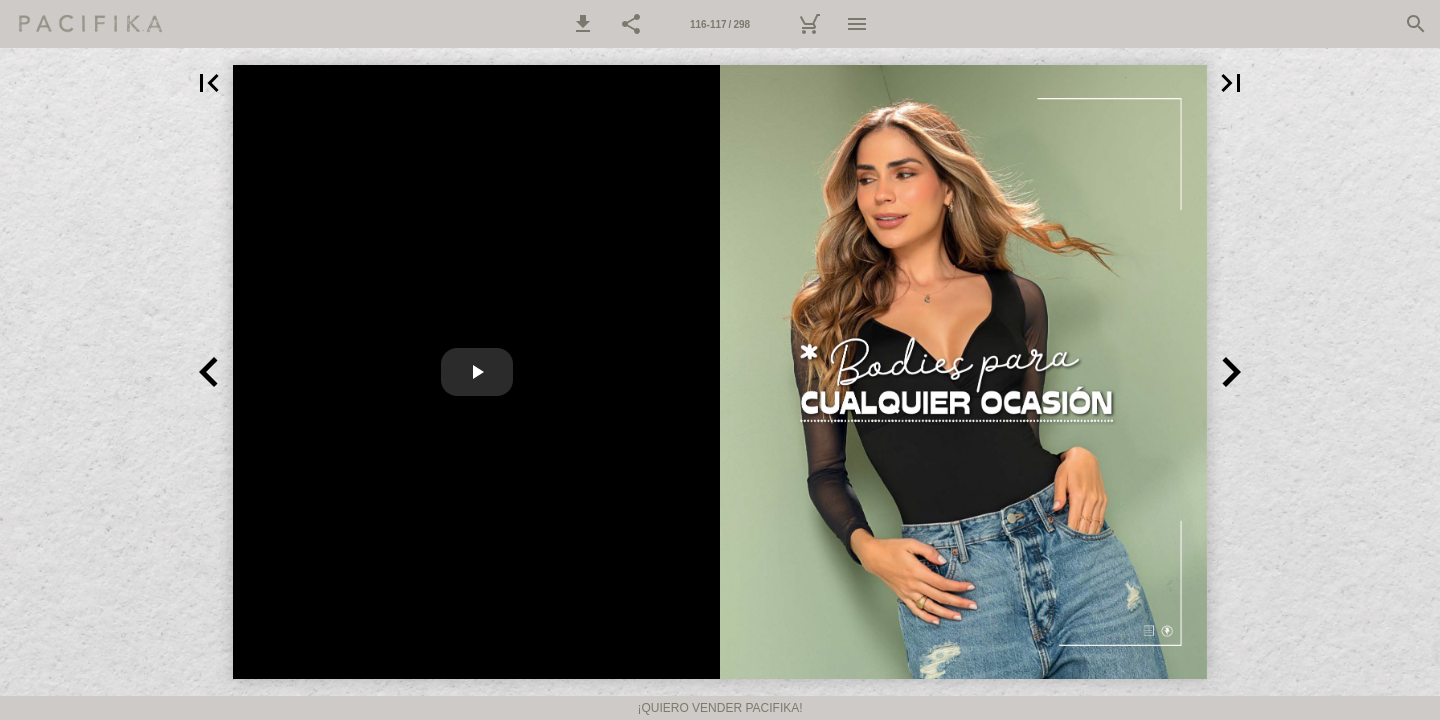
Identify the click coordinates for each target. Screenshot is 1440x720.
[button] (583, 24)
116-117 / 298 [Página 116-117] (720, 24)
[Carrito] (809, 24)
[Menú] (857, 24)
